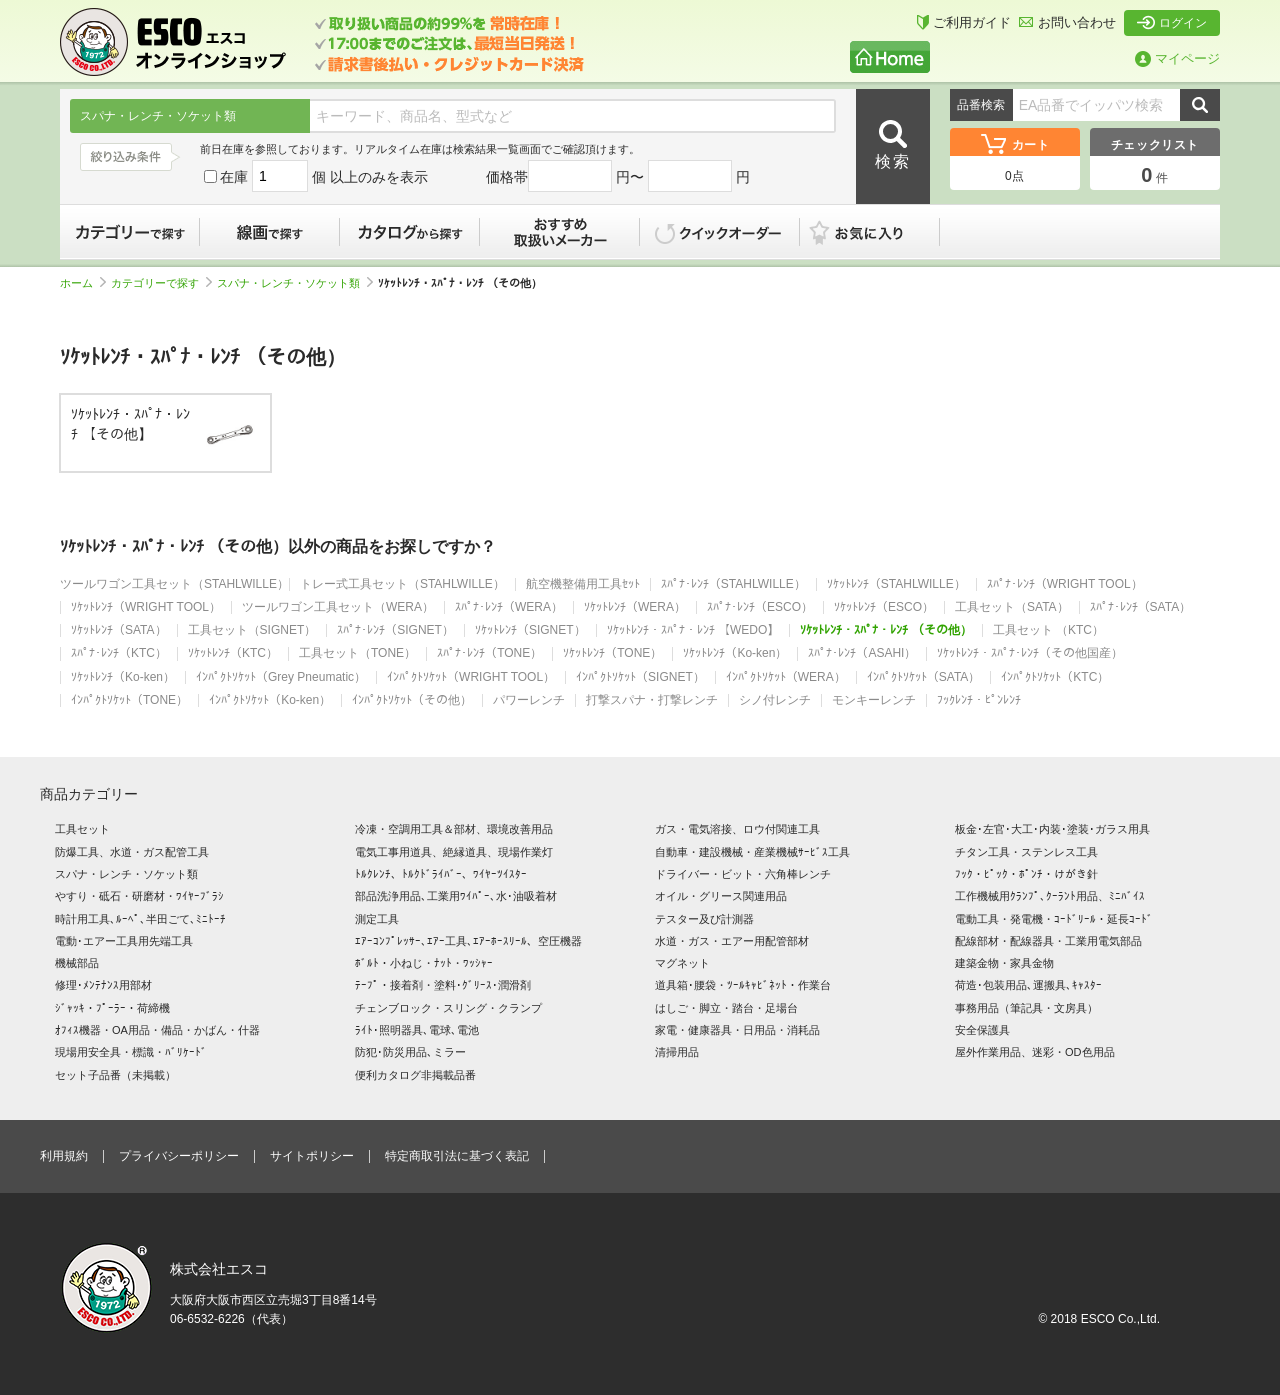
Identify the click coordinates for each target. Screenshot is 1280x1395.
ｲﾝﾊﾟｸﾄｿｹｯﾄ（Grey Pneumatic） (281, 677)
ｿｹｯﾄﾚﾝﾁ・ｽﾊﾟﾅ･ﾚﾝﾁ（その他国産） (1030, 653)
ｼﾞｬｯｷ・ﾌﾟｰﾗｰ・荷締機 (112, 1008)
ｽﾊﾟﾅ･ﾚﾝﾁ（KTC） (119, 653)
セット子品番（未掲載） (115, 1075)
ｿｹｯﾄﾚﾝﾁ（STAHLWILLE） (896, 584)
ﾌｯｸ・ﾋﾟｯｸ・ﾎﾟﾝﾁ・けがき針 (1026, 874)
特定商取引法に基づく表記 (457, 1156)
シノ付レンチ (775, 700)
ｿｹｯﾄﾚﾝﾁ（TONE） (612, 653)
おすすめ (560, 232)
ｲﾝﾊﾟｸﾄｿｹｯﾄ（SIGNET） (640, 677)
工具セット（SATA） (1012, 607)
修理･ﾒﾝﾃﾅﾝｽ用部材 (103, 985)
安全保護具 (982, 1030)
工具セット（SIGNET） (252, 630)
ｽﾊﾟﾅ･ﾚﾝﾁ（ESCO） (760, 607)
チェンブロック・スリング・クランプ (448, 1008)
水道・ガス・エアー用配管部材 (732, 941)
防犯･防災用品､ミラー (410, 1052)
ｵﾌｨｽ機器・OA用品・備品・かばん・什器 (157, 1030)
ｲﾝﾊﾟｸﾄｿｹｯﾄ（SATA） (924, 677)
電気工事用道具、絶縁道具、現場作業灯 (454, 852)
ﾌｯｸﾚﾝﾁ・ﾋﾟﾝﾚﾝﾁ (979, 700)
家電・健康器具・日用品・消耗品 (737, 1030)
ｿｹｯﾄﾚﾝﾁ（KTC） (233, 653)
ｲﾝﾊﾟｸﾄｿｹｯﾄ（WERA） (786, 677)
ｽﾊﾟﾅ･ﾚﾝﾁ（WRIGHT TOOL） (1065, 584)
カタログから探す (410, 232)
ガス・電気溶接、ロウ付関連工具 (737, 829)
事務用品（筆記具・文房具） (1026, 1008)
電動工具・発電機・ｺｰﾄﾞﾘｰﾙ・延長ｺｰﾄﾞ (1054, 919)
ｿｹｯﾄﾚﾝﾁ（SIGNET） (530, 630)
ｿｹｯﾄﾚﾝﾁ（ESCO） (884, 607)
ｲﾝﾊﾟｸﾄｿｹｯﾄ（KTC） (1055, 677)
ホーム (83, 283)
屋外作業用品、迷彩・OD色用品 (1035, 1052)
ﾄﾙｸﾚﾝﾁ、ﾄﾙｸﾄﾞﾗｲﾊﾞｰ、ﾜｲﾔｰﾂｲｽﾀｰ (441, 874)
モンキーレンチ (874, 700)
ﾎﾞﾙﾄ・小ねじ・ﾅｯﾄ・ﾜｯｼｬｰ (424, 963)
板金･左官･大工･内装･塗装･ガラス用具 (1052, 829)
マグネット (682, 963)
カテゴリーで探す (130, 232)
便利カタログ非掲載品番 (415, 1075)
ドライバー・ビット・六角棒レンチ (743, 874)
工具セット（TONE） (357, 653)
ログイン (1172, 23)
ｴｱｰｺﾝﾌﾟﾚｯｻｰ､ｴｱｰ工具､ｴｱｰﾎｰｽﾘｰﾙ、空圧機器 (468, 941)
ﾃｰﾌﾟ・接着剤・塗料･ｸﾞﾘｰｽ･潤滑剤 (443, 985)
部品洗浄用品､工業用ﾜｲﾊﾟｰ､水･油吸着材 (456, 896)
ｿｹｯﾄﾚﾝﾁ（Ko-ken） (735, 653)
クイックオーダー (720, 232)
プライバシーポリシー (179, 1156)
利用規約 (64, 1156)
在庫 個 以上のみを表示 (316, 177)
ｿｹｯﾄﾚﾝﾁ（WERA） (635, 607)
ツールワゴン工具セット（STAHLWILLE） (174, 584)
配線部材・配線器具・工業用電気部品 (1048, 941)
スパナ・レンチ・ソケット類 (295, 283)
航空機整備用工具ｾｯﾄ (583, 584)
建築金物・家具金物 (1004, 963)
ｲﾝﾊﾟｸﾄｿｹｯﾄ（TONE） (129, 700)
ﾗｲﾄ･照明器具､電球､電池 (417, 1030)
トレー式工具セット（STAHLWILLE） (402, 584)
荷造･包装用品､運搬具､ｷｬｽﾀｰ (1028, 985)
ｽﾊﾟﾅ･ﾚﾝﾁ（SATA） (1141, 607)
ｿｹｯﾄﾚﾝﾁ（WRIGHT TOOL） (146, 607)
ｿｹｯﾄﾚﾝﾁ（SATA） (119, 630)
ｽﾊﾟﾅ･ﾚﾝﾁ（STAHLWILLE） (733, 584)
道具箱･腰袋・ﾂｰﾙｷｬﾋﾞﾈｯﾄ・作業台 (743, 985)
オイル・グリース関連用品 (721, 896)
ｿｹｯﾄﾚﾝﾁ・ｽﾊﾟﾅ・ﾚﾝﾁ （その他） (885, 630)
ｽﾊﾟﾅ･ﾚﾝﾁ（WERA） (509, 607)
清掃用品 (677, 1052)
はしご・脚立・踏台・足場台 (726, 1008)
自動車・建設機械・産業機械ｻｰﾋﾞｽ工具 (752, 852)
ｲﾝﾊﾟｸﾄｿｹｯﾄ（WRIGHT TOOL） (471, 677)
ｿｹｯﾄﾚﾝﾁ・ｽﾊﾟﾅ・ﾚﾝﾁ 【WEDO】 (693, 630)
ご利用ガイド (964, 22)
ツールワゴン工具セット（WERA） (338, 607)
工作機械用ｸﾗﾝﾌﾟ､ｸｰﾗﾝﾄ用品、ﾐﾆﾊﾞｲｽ (1050, 896)
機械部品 (77, 963)
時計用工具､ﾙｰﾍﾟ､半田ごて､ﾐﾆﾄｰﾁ (140, 919)
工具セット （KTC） (1048, 630)
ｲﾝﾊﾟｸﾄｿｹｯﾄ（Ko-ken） (270, 700)
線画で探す (270, 232)
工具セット (82, 829)
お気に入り (880, 232)
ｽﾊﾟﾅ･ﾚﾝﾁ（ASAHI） (862, 653)
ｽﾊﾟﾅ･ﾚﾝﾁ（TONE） (489, 653)
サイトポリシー (312, 1156)
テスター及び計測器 (704, 919)
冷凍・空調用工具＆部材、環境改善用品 (454, 829)
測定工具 (377, 919)
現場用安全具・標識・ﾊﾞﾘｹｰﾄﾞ (131, 1052)
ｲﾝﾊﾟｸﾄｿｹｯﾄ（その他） (412, 700)
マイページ (1177, 58)
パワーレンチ (529, 700)
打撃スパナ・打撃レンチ (652, 700)
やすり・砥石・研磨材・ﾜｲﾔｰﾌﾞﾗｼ (139, 896)
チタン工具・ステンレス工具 (1026, 852)
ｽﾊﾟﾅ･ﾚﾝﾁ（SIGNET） (395, 630)
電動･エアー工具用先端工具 (124, 941)
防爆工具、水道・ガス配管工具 (132, 852)
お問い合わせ (1067, 22)
